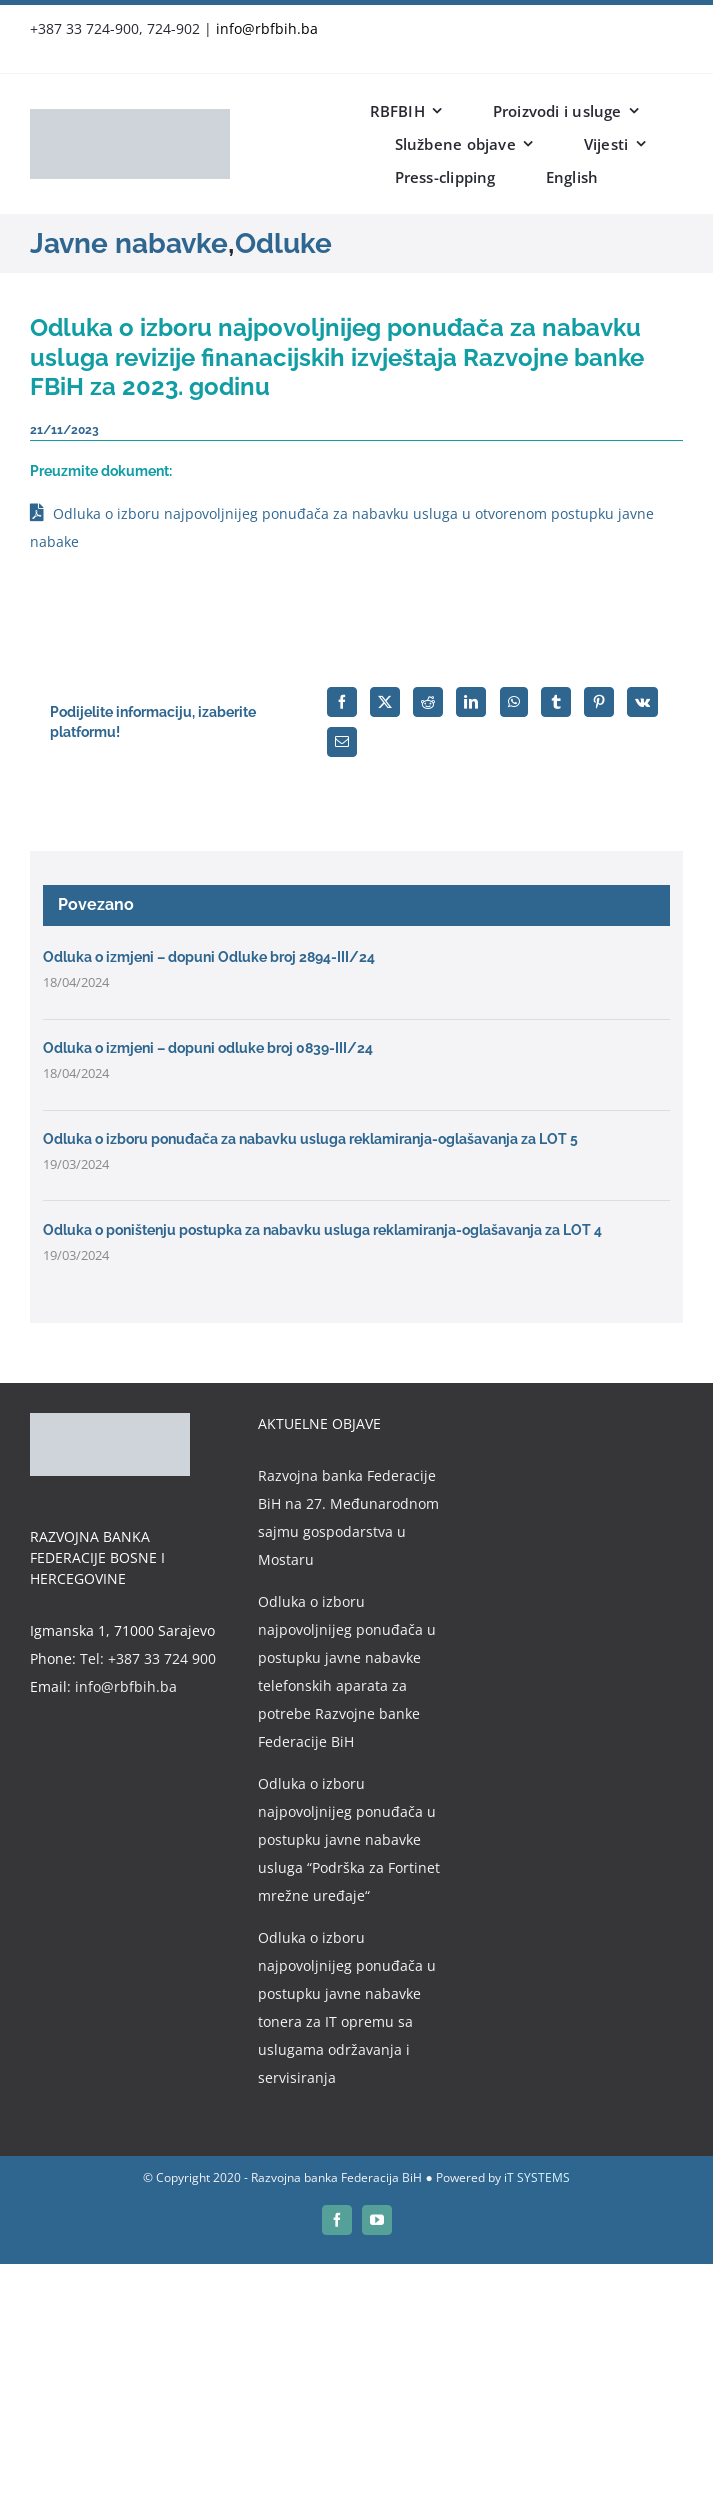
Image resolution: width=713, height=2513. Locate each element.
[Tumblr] (556, 702)
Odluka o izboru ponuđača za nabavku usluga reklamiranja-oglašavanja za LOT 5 (310, 1139)
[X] (385, 702)
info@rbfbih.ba (267, 28)
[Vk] (642, 702)
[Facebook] (342, 702)
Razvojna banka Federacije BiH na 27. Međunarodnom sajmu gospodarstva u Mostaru (348, 1517)
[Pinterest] (599, 702)
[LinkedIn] (471, 702)
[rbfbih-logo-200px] (130, 115)
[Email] (342, 742)
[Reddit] (428, 702)
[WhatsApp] (514, 702)
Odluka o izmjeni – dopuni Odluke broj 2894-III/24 (209, 957)
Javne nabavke (129, 243)
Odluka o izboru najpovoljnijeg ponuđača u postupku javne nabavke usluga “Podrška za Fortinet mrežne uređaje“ (349, 1839)
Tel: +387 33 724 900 (148, 1658)
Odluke (283, 243)
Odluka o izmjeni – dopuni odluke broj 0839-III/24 (208, 1048)
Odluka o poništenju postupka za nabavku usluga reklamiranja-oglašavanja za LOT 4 (322, 1230)
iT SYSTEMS (537, 2177)
